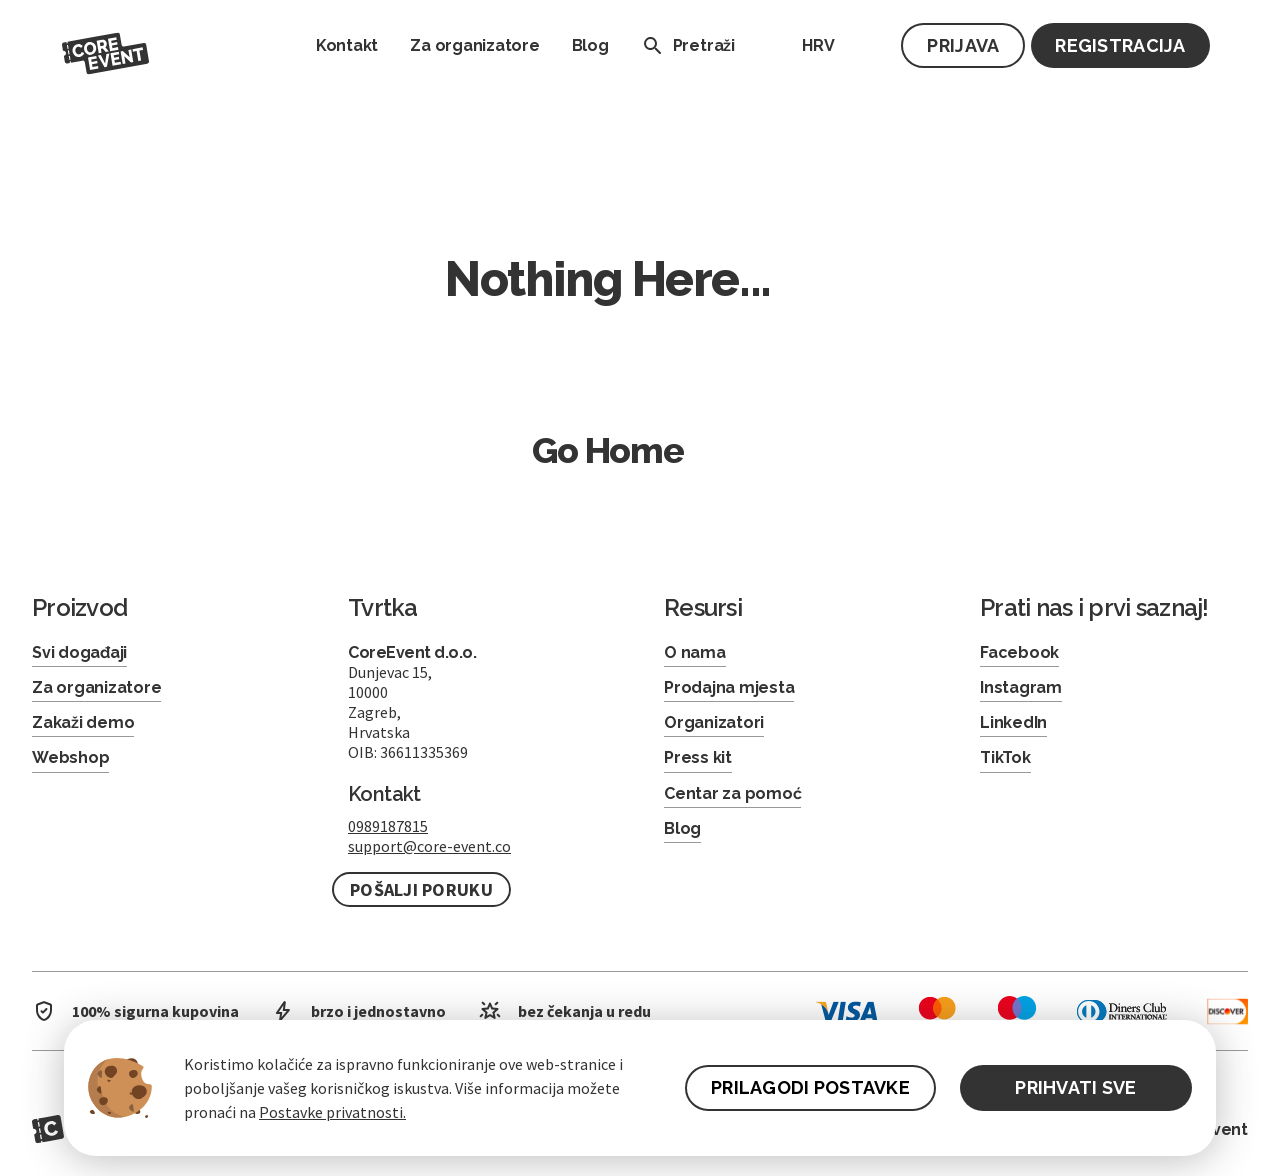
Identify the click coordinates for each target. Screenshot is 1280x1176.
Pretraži (684, 46)
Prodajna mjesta (729, 687)
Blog (590, 45)
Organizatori (714, 722)
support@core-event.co (429, 846)
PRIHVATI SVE (1075, 1087)
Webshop (70, 757)
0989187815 (388, 826)
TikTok (1005, 757)
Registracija (1120, 45)
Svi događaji (79, 652)
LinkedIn (1013, 722)
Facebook (1019, 652)
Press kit (698, 757)
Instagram (1021, 687)
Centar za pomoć (732, 793)
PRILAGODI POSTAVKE (810, 1087)
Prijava (963, 45)
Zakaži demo (83, 722)
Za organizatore (474, 45)
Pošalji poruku (421, 889)
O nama (695, 652)
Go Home (608, 450)
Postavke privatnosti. (332, 1112)
